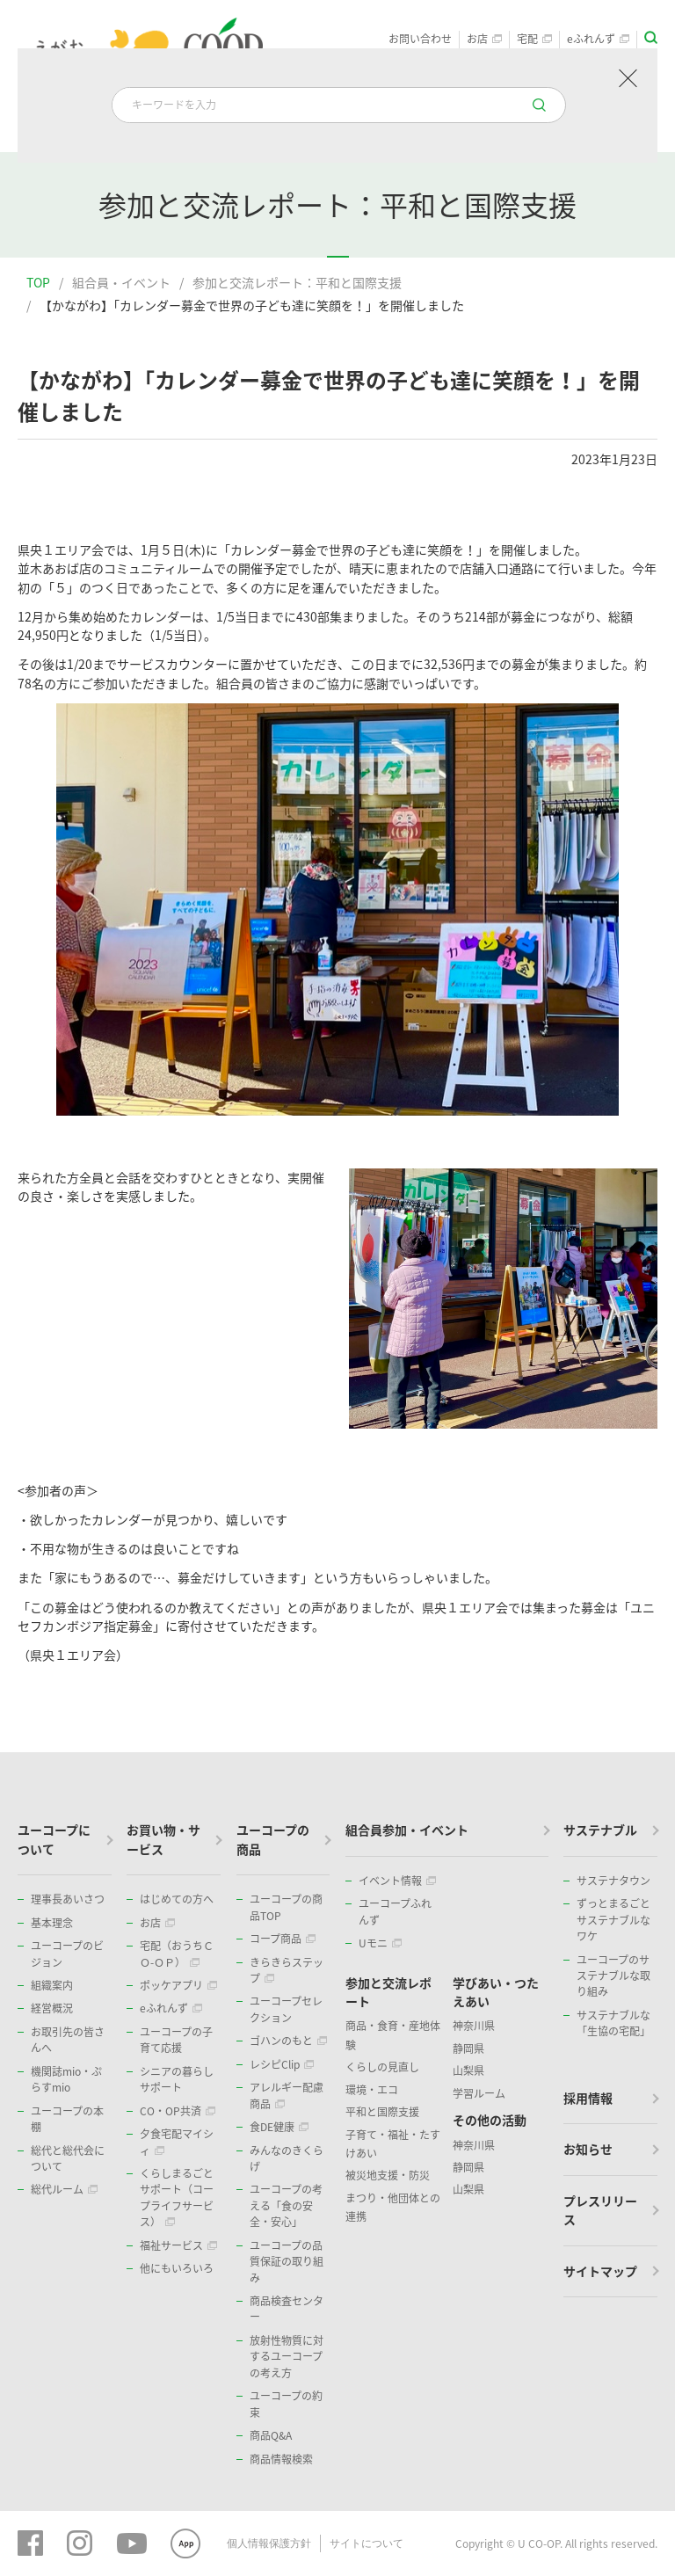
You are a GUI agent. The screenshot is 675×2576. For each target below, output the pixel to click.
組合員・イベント (121, 282)
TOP (38, 282)
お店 (484, 39)
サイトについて (366, 2543)
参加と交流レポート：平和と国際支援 (297, 282)
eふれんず (598, 39)
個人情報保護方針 (269, 2543)
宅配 (534, 39)
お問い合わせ (420, 39)
